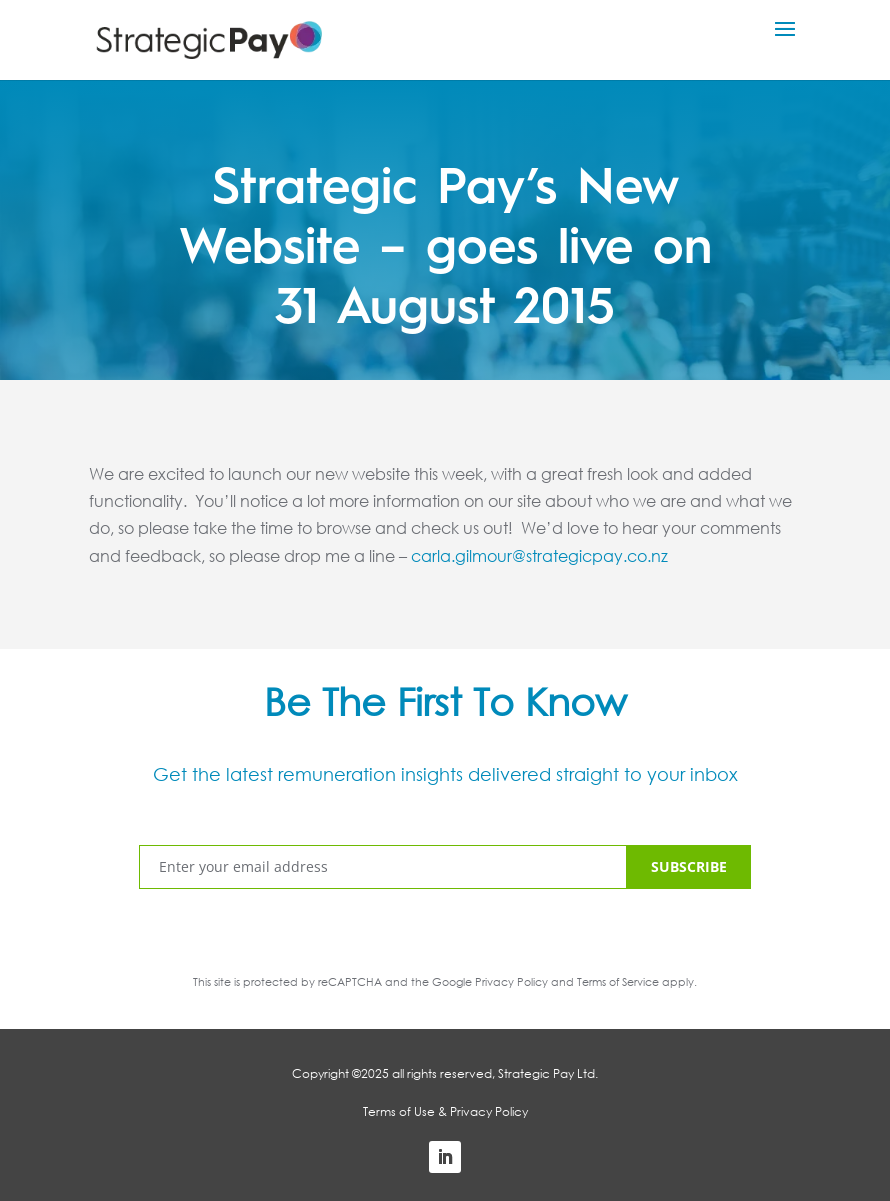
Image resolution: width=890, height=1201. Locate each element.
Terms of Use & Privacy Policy (445, 1111)
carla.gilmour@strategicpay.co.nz (539, 555)
